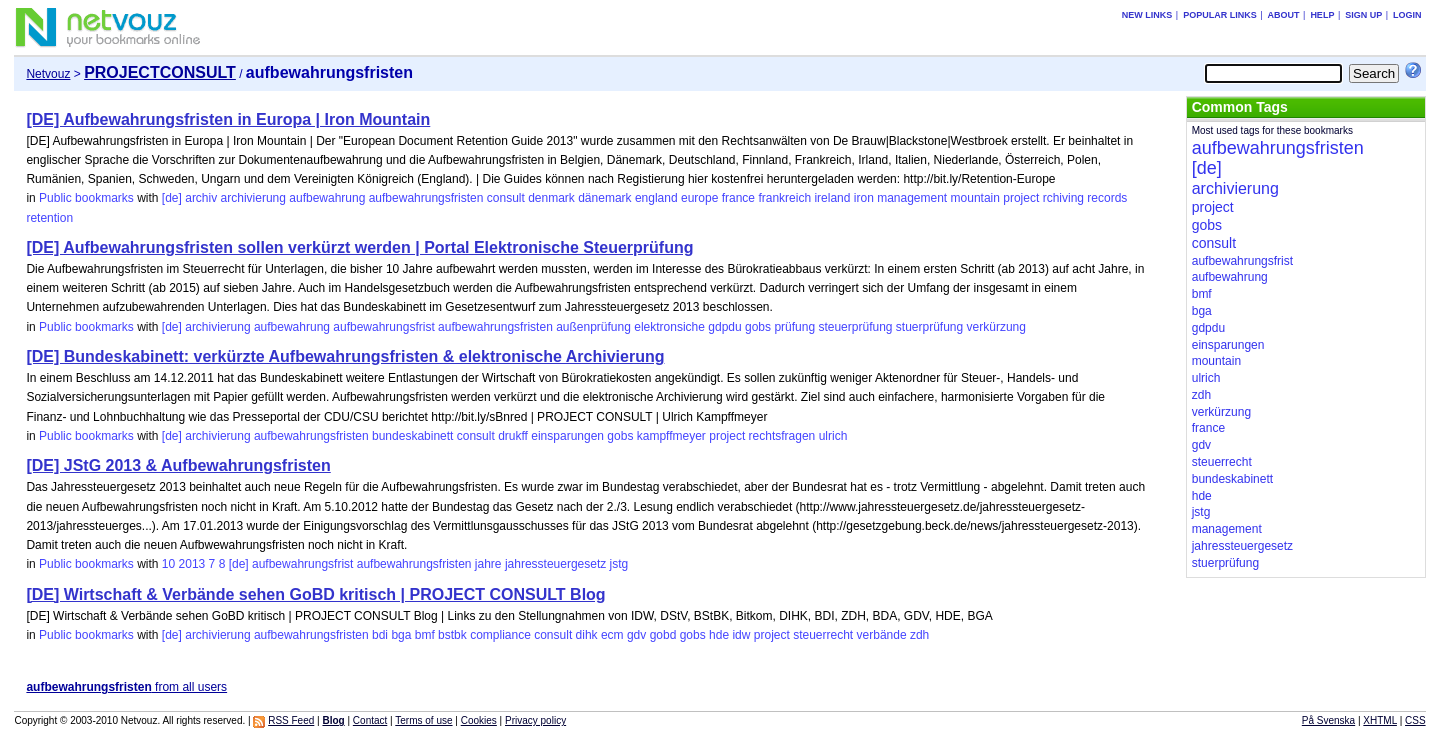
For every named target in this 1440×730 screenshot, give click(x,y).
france (738, 198)
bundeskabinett (412, 436)
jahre (488, 564)
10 (168, 564)
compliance (500, 635)
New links (1147, 15)
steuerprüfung (855, 327)
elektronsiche (669, 327)
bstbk (452, 635)
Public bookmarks (86, 198)
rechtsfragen (782, 436)
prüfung (794, 327)
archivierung (253, 198)
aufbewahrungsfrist (383, 327)
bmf (425, 635)
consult (506, 198)
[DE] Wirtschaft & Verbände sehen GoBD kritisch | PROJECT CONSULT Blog (315, 594)
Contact (370, 720)
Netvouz (48, 74)
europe (699, 198)
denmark (551, 198)
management (912, 198)
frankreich (784, 198)
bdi (380, 635)
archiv (201, 198)
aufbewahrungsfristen (426, 198)
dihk (587, 635)
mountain (975, 198)
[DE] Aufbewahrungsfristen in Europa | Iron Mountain (228, 119)
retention (49, 218)
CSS (1415, 720)
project (1021, 198)
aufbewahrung (327, 198)
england (656, 198)
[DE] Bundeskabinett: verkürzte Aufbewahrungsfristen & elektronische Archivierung (345, 356)
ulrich (833, 436)
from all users (126, 687)
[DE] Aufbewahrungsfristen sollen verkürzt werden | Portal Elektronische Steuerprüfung (359, 247)
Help (1322, 15)
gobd (663, 635)
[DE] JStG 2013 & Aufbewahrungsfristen (178, 465)
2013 (192, 564)
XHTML (1380, 720)
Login (1407, 15)
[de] (172, 198)
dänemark (604, 198)
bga (401, 635)
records (1107, 198)
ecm (612, 635)
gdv (636, 635)
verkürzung (996, 327)
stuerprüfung (929, 327)
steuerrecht (823, 635)
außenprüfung (593, 327)
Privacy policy (535, 720)
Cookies (479, 720)
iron (864, 198)
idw (741, 635)
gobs (758, 327)
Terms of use (423, 720)
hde (719, 635)
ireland (832, 198)
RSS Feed (291, 720)
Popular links (1220, 15)
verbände (882, 635)
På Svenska (1328, 720)
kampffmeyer (671, 436)
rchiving (1063, 198)
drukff (513, 436)
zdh (919, 635)
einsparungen (567, 436)
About (1284, 15)
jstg (619, 564)
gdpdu (724, 327)
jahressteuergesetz (555, 564)
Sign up (1363, 15)
